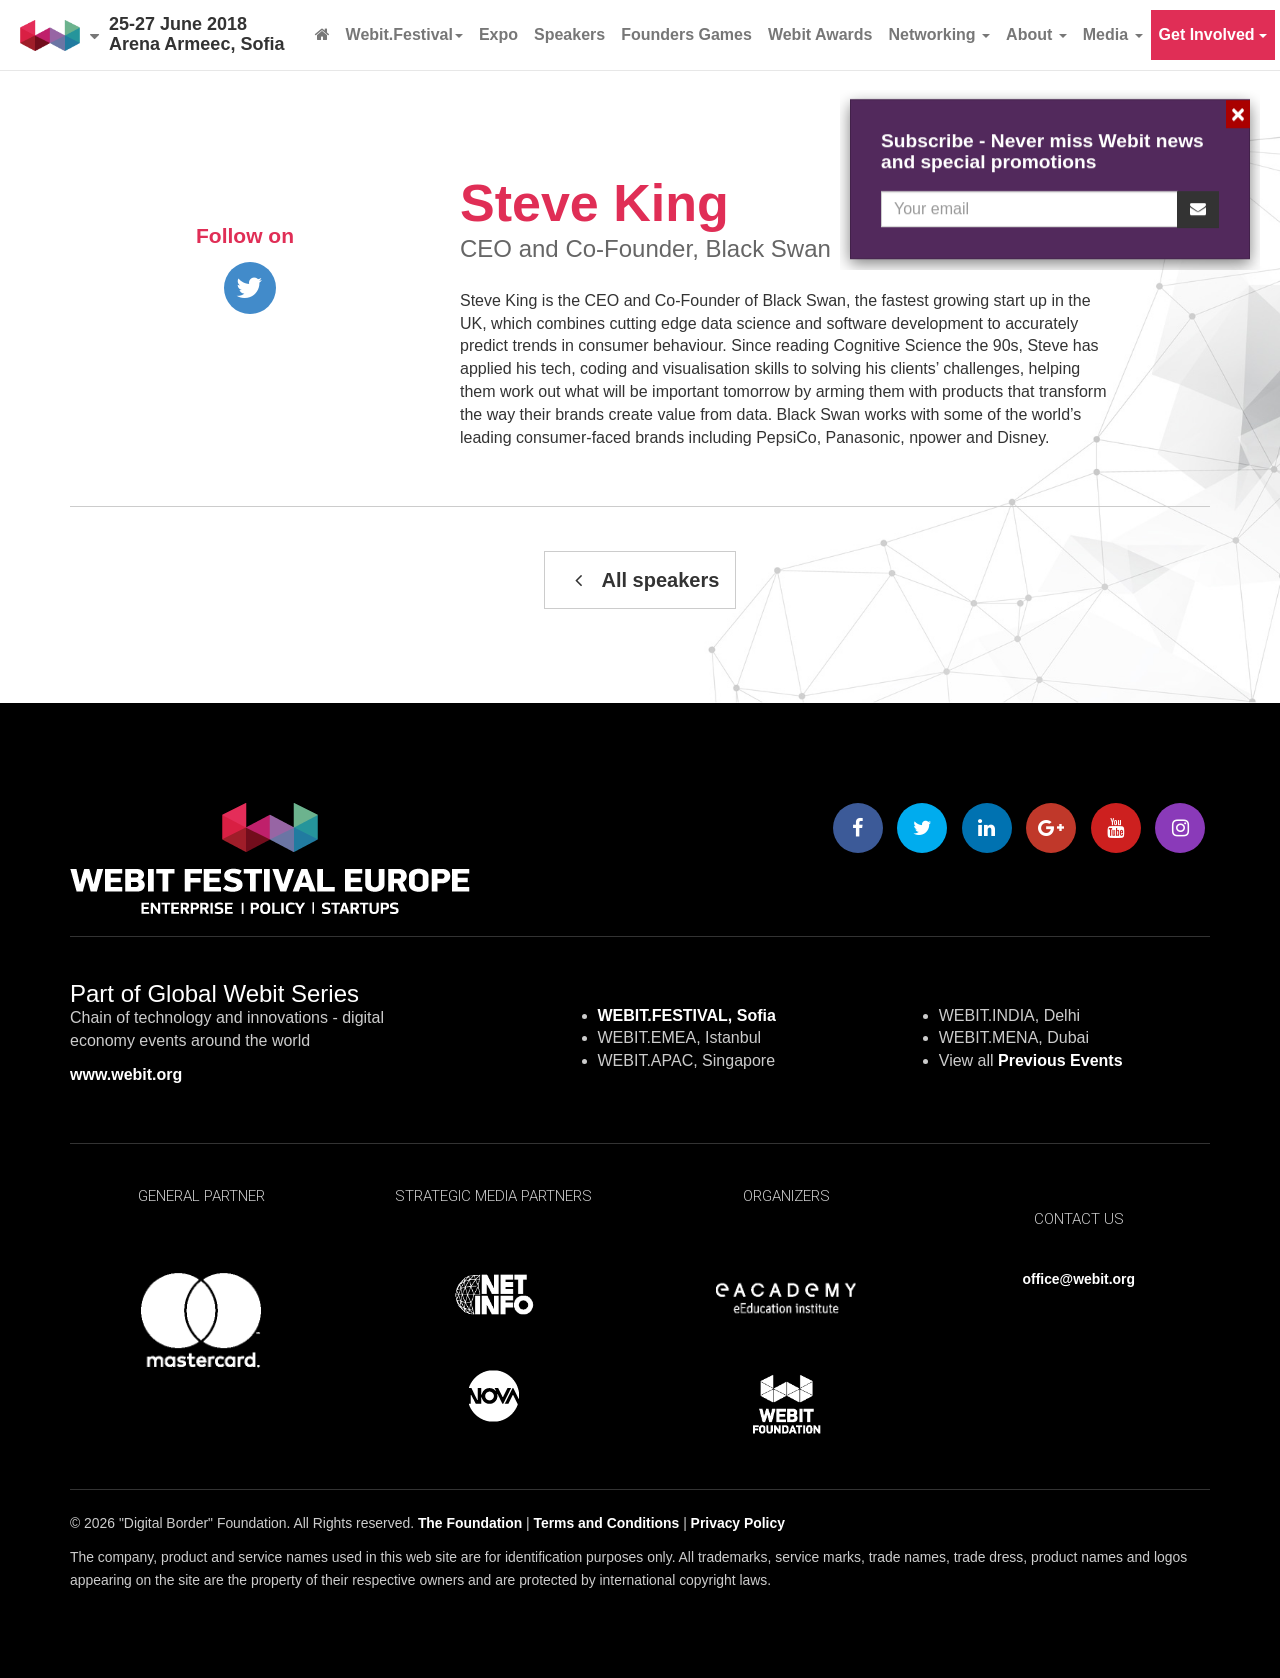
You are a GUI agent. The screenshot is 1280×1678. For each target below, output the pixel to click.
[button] (59, 35)
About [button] (1036, 34)
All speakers (640, 580)
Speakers (569, 34)
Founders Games (686, 34)
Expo (498, 34)
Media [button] (1113, 34)
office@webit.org (1079, 1279)
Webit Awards (820, 34)
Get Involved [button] (1213, 34)
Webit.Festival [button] (404, 34)
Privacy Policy (738, 1523)
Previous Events (1060, 1060)
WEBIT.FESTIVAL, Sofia (687, 1015)
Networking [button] (940, 34)
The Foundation (470, 1523)
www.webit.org (126, 1074)
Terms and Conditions (607, 1523)
